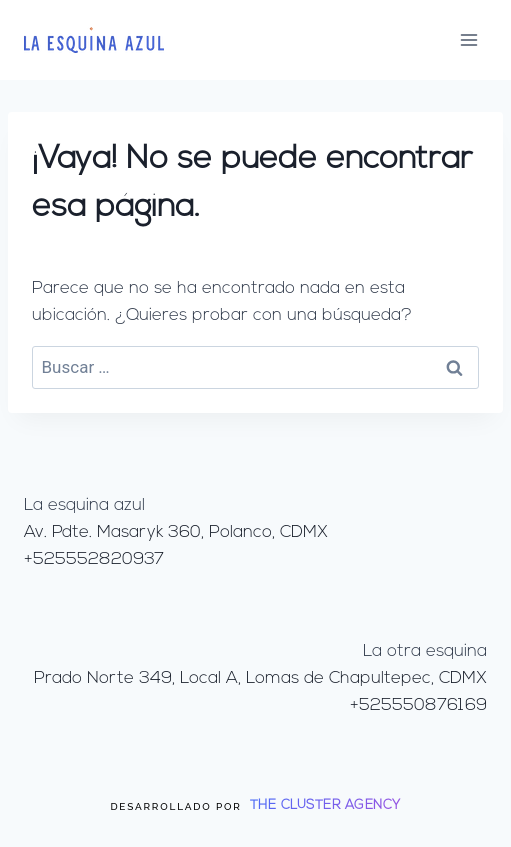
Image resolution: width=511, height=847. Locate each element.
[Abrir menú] (468, 39)
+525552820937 (94, 559)
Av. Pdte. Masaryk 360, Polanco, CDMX (176, 532)
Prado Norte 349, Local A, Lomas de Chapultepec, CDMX (260, 678)
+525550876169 (418, 705)
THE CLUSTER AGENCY (325, 805)
